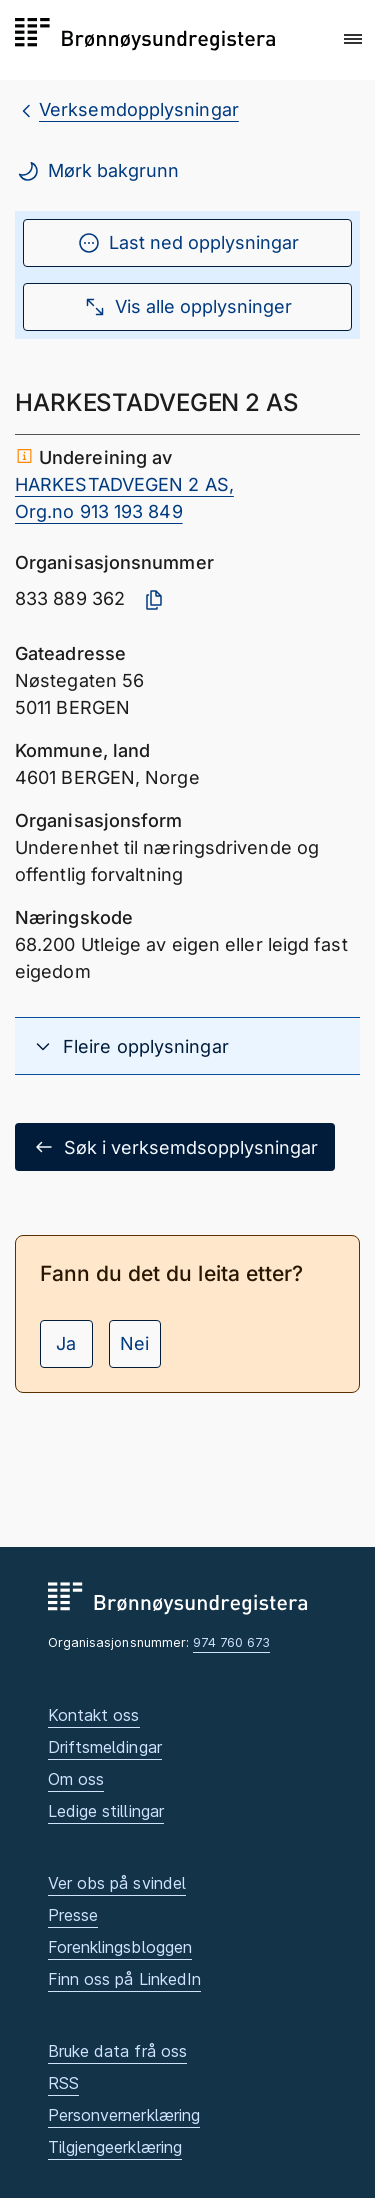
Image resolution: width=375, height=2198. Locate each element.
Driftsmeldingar (105, 1747)
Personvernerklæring (124, 2115)
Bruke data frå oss (118, 2051)
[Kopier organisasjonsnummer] (154, 600)
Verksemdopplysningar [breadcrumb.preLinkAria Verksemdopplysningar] (139, 109)
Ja (66, 1343)
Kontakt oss (94, 1715)
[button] (353, 39)
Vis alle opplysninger (187, 307)
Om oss (76, 1779)
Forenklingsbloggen (120, 1947)
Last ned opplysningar (188, 243)
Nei (134, 1343)
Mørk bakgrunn (97, 171)
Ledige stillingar (106, 1811)
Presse (73, 1915)
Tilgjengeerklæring (115, 2147)
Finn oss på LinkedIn (125, 1979)
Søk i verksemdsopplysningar (175, 1147)
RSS (63, 2083)
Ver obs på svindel (117, 1883)
